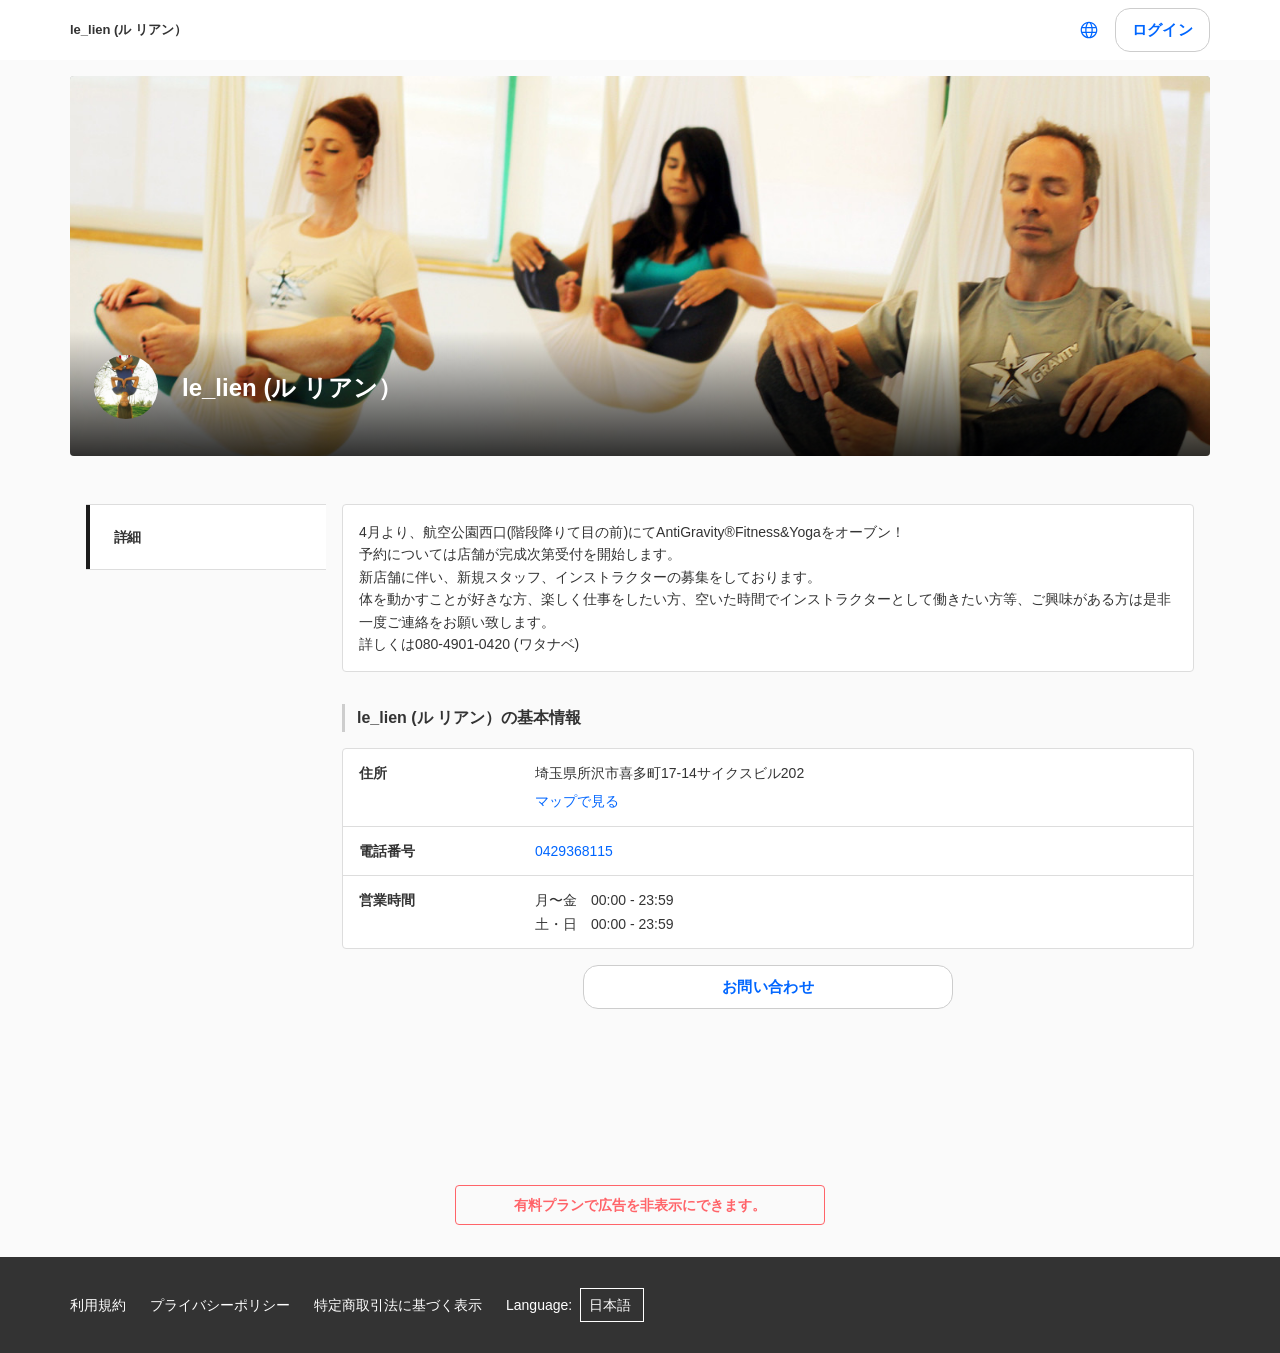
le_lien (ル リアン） (128, 29)
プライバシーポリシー (220, 1305)
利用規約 (98, 1305)
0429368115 (574, 851)
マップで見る (577, 801)
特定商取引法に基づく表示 (398, 1305)
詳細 (127, 537)
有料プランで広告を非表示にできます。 (640, 1205)
